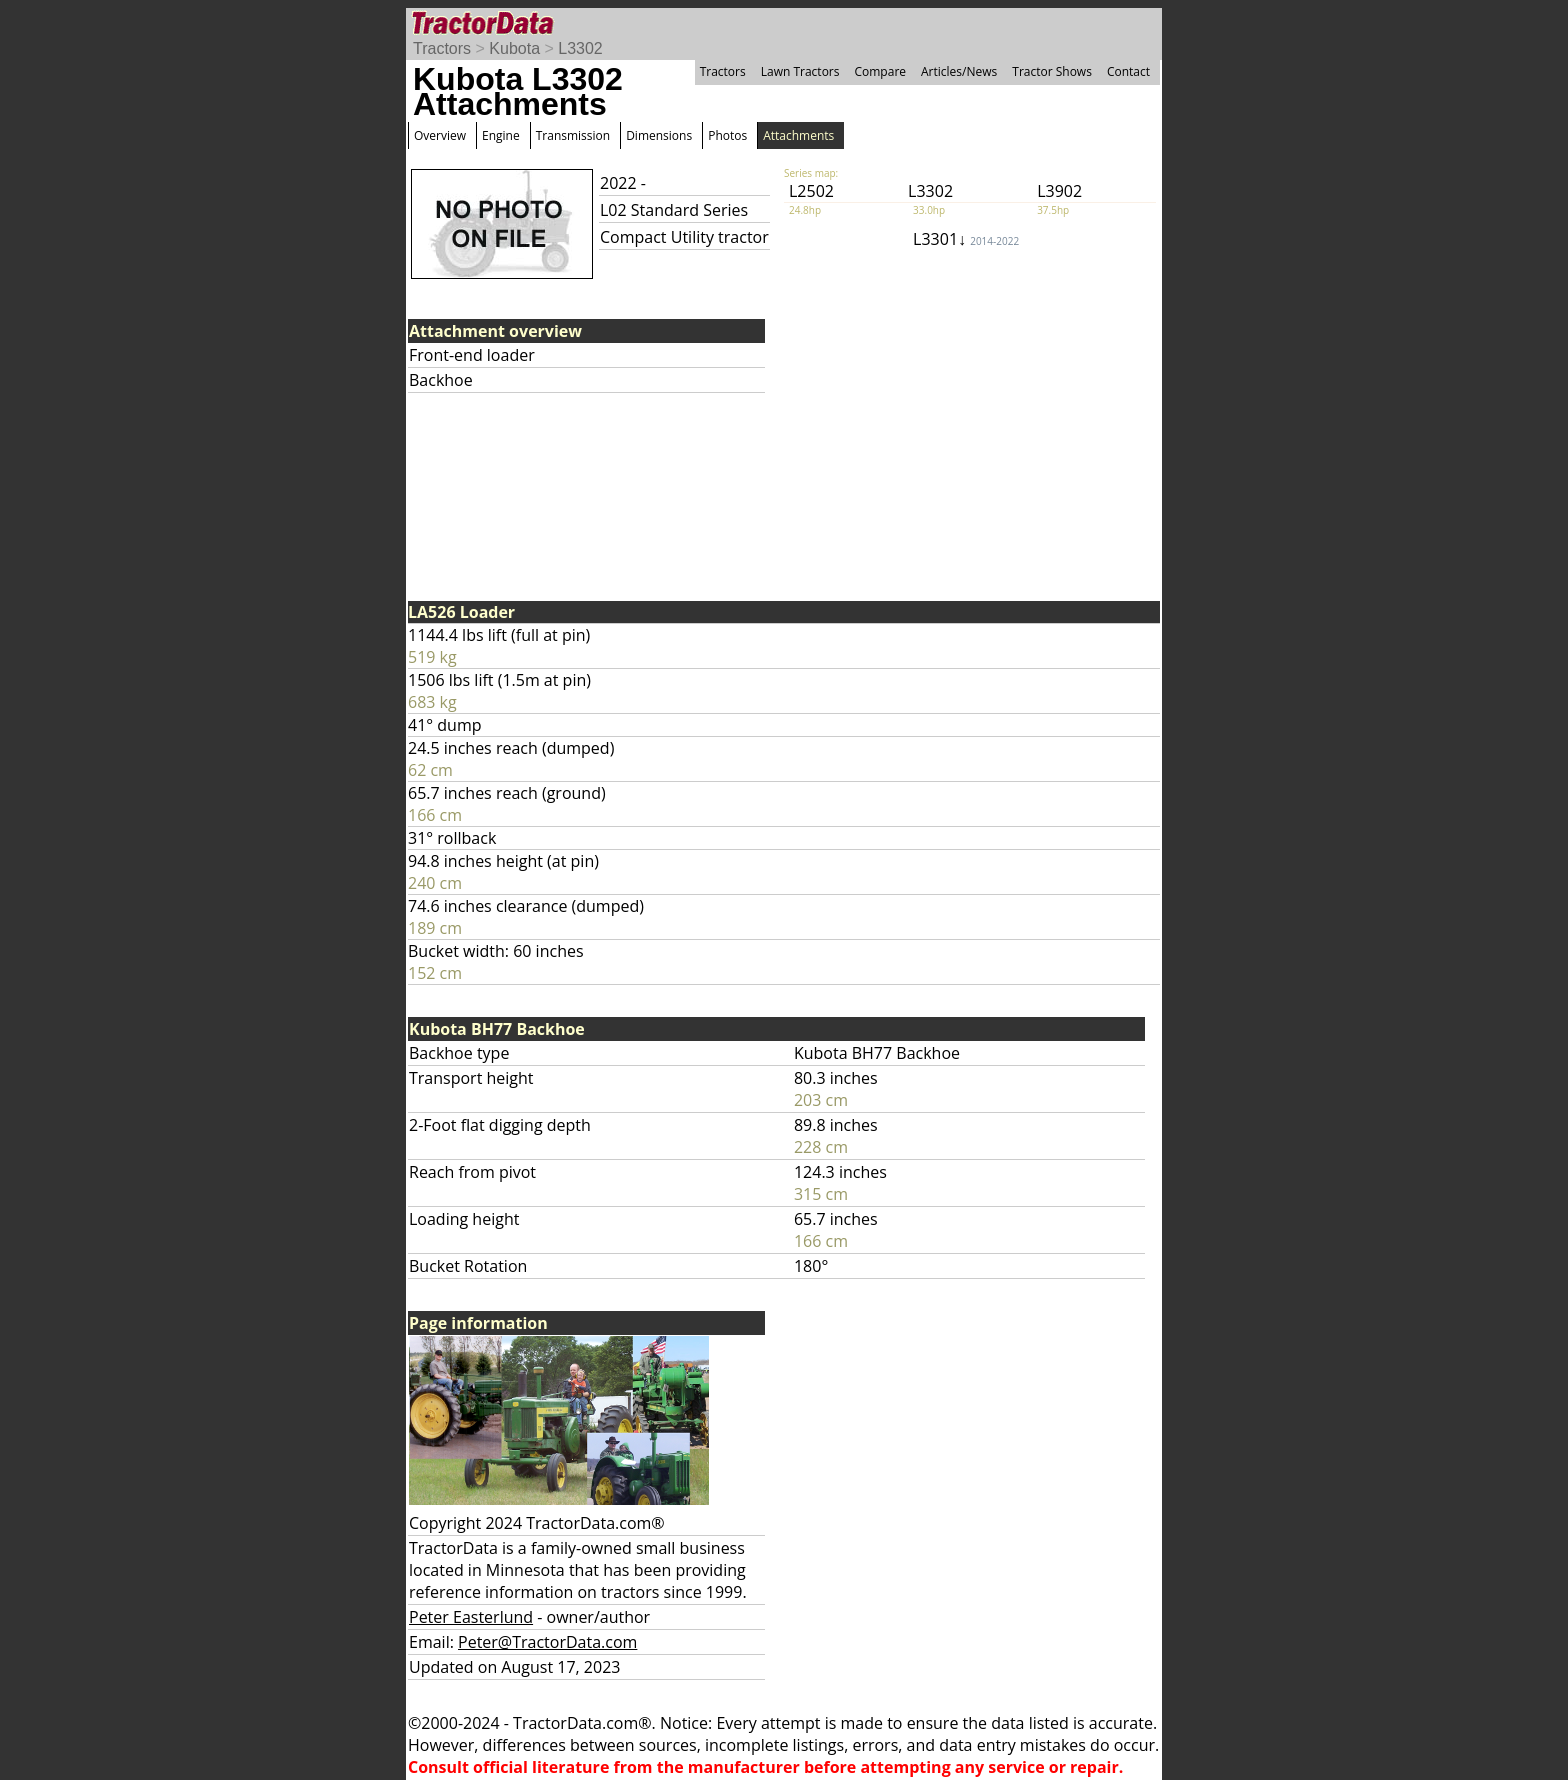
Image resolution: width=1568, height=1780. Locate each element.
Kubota (514, 48)
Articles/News (959, 71)
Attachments (798, 135)
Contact (1128, 71)
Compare (880, 71)
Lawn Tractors (800, 71)
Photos (727, 135)
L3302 (580, 48)
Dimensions (659, 135)
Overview (440, 135)
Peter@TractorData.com (547, 1642)
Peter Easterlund (471, 1617)
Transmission (573, 135)
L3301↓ (966, 239)
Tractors (442, 48)
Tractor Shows (1052, 71)
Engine (501, 135)
